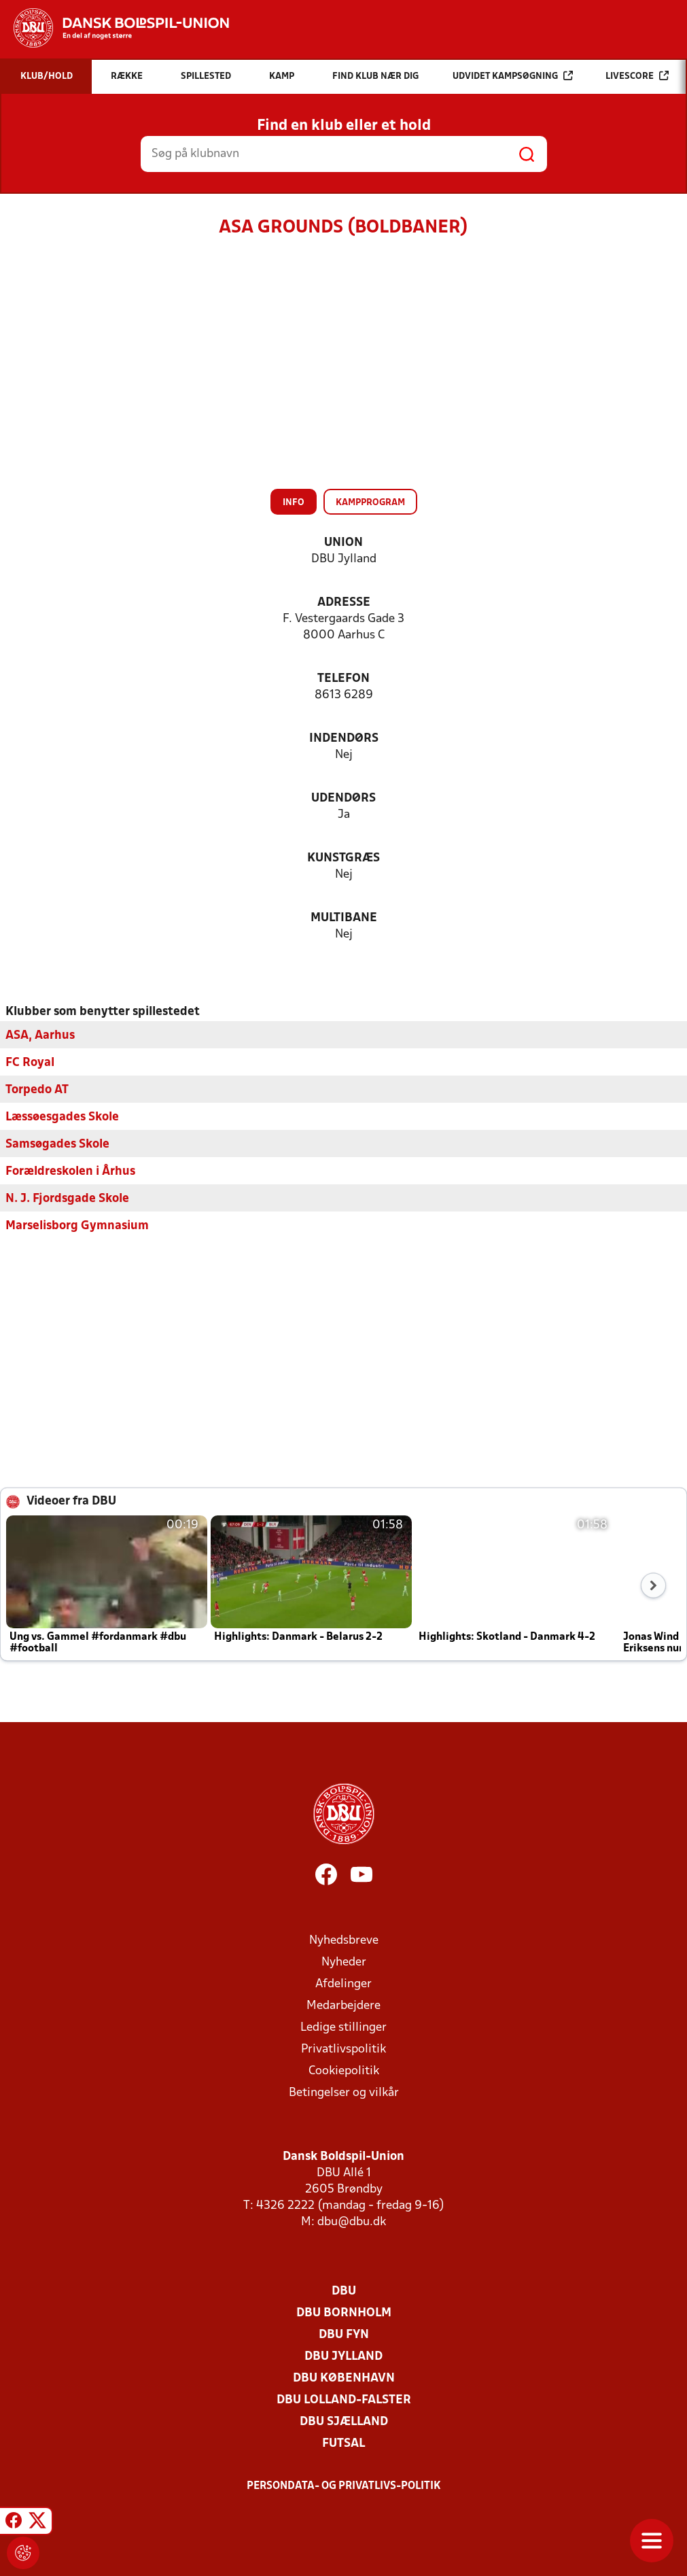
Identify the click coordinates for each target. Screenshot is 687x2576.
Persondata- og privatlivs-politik (344, 2485)
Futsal (343, 2443)
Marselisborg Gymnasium (77, 1225)
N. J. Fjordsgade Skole (67, 1198)
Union (343, 543)
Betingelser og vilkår (344, 2092)
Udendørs (343, 798)
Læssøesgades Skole (62, 1116)
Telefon (343, 679)
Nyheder (343, 1962)
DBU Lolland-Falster (344, 2399)
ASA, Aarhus (40, 1035)
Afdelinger (343, 1983)
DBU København (344, 2378)
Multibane (344, 918)
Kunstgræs (343, 858)
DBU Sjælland (344, 2421)
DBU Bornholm (343, 2312)
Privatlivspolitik (343, 2049)
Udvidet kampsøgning (513, 76)
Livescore (637, 76)
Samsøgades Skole (57, 1144)
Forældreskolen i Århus (70, 1171)
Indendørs (343, 738)
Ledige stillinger (343, 2027)
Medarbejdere (343, 2005)
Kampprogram (370, 502)
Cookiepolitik (344, 2070)
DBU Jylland (343, 2356)
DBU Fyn (344, 2334)
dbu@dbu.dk (351, 2221)
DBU (344, 2291)
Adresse (343, 602)
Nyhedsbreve (343, 1940)
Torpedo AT (37, 1089)
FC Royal (29, 1062)
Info (293, 502)
